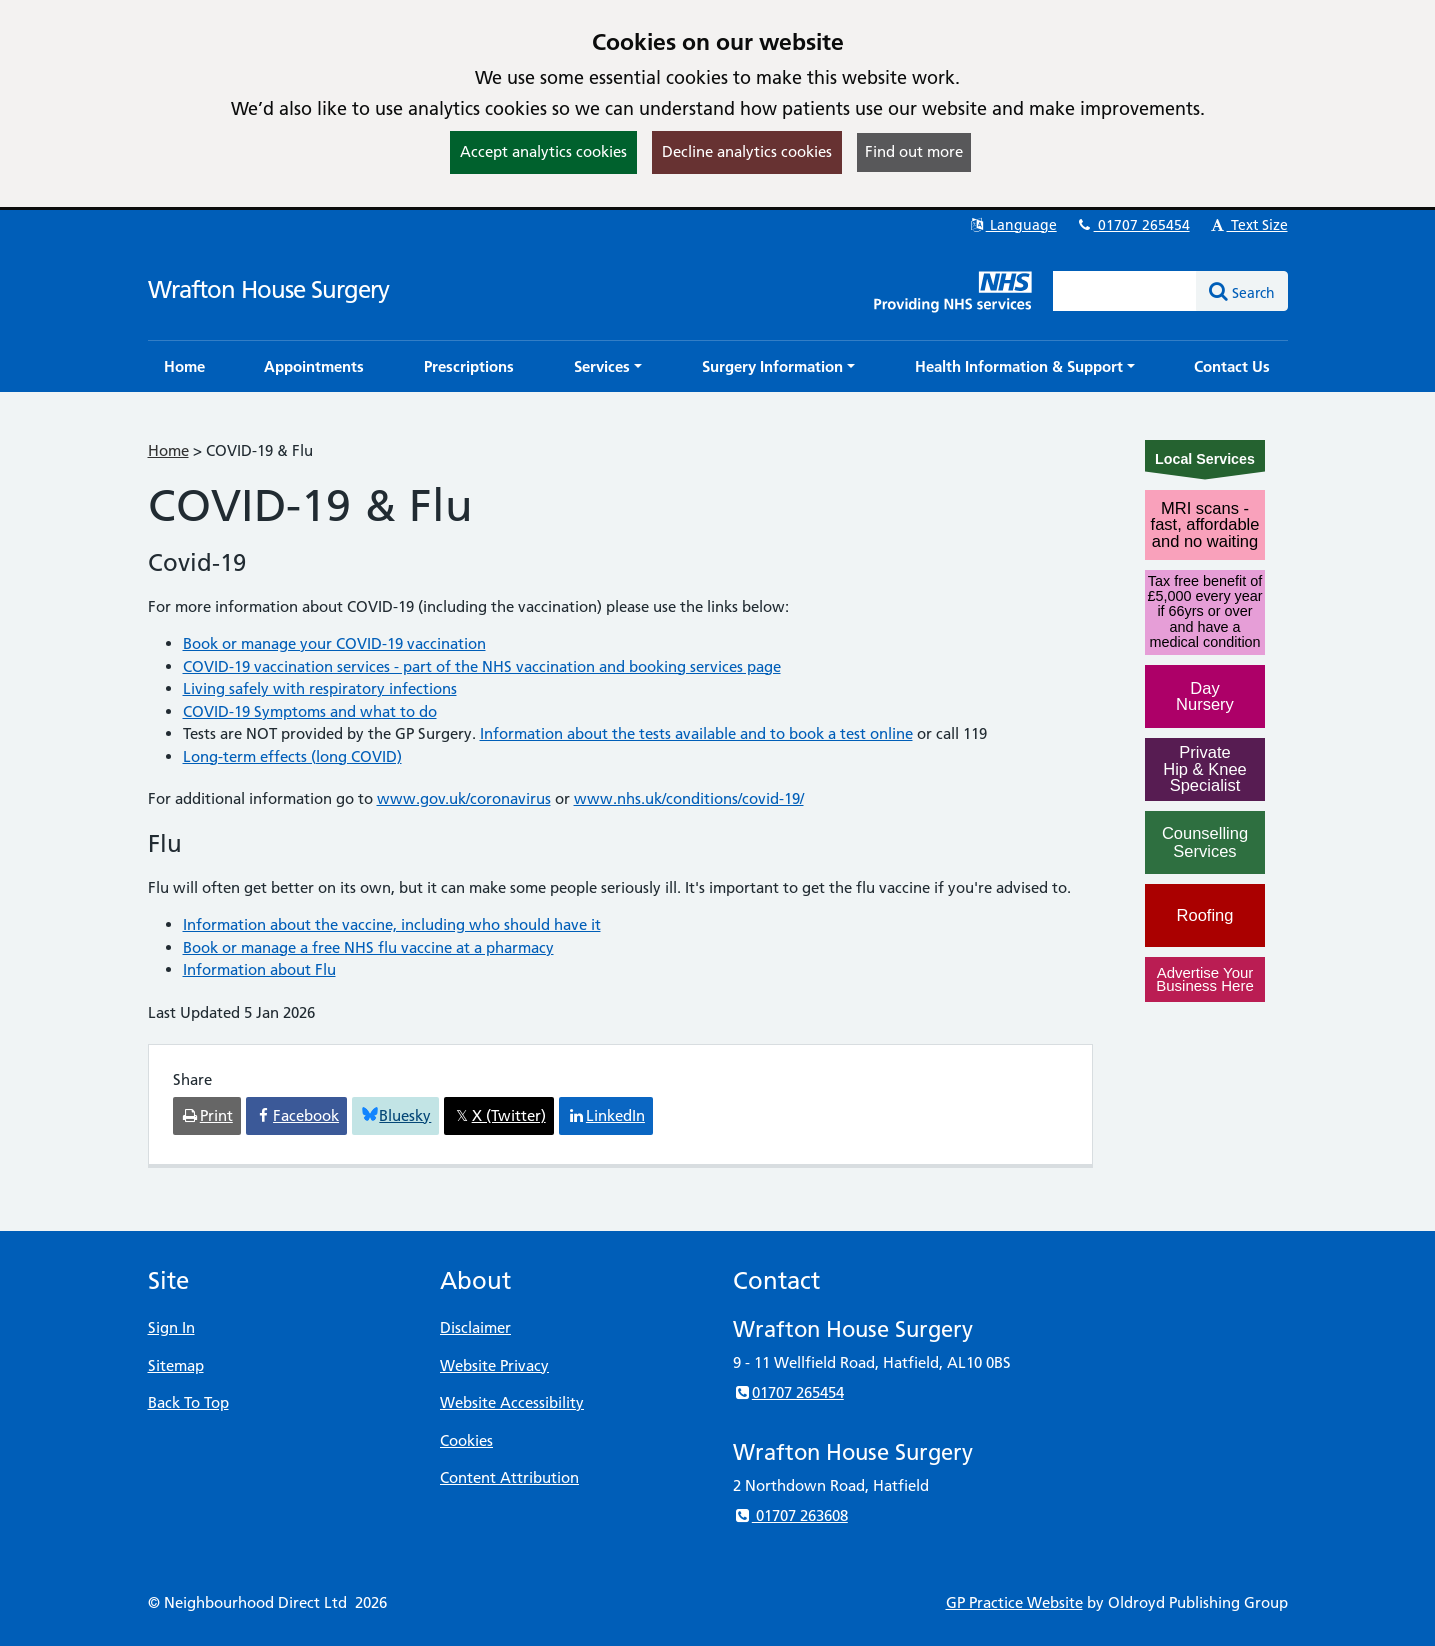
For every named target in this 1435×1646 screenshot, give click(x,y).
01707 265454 (1133, 225)
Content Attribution (509, 1477)
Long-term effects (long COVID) (292, 756)
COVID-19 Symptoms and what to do (310, 711)
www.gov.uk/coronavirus (464, 798)
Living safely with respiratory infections (320, 688)
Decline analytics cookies (747, 151)
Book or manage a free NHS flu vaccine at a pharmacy (368, 947)
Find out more (914, 151)
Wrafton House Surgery (268, 289)
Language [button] (1012, 225)
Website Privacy (494, 1365)
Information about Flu (259, 969)
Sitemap (176, 1365)
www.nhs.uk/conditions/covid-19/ (689, 798)
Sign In (171, 1327)
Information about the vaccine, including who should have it (392, 924)
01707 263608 (790, 1515)
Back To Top (188, 1402)
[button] (608, 366)
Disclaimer (475, 1327)
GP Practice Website (1014, 1602)
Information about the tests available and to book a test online (696, 733)
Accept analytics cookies (543, 151)
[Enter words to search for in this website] (1125, 291)
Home (168, 450)
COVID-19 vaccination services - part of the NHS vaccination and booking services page (482, 666)
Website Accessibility (512, 1402)
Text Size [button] (1248, 225)
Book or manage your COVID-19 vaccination (334, 643)
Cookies (466, 1440)
